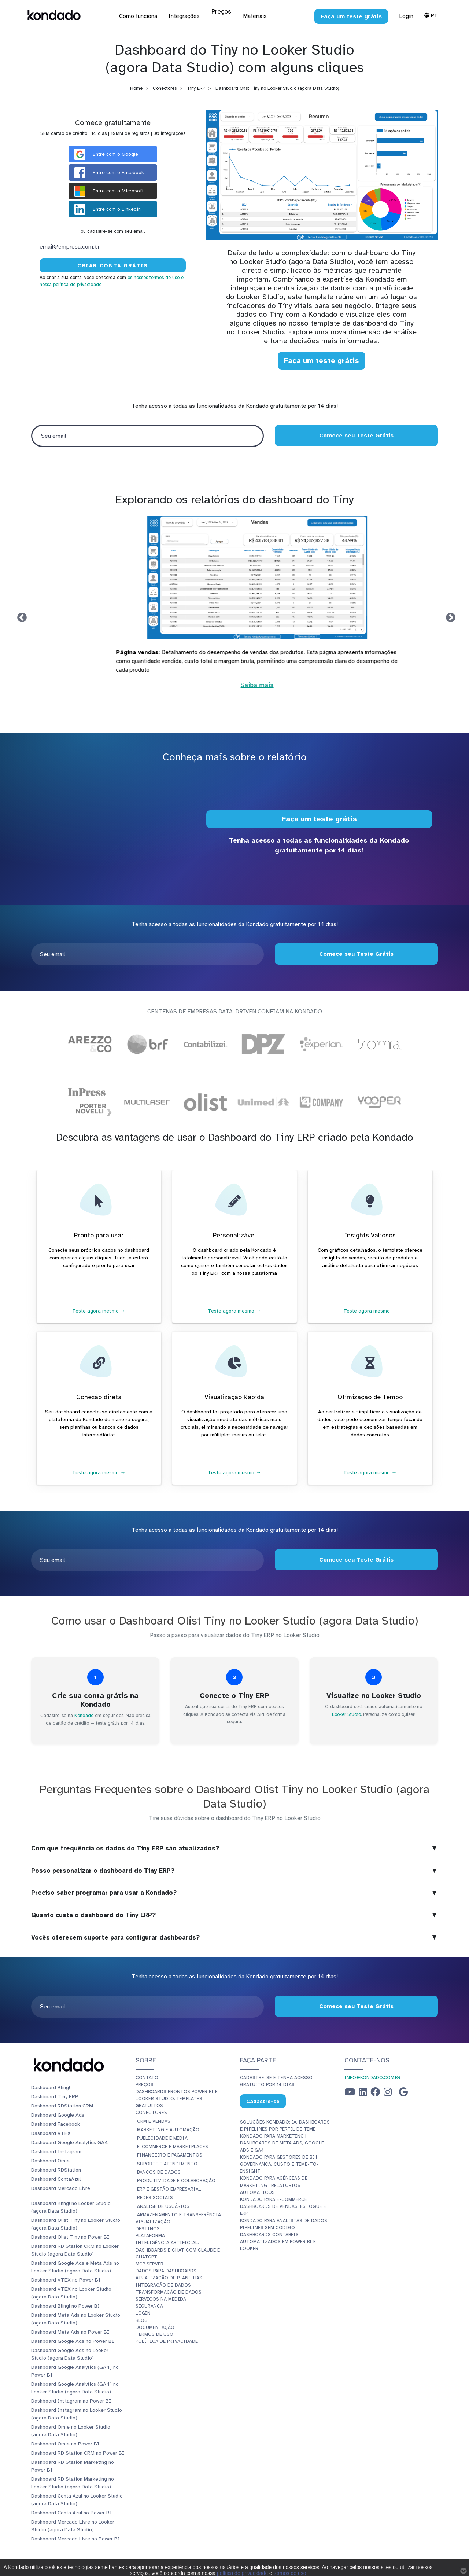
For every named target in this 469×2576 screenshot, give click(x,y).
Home (136, 88)
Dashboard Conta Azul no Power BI (71, 2513)
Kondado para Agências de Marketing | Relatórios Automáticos (273, 2185)
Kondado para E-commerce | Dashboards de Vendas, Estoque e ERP (283, 2206)
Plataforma (150, 2236)
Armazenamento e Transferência (179, 2215)
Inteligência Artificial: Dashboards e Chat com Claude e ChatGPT (178, 2250)
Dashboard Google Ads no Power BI (72, 2341)
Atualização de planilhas (169, 2278)
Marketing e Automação (168, 2130)
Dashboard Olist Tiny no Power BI (70, 2237)
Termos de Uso (154, 2334)
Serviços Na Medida (161, 2299)
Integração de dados (163, 2285)
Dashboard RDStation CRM (62, 2106)
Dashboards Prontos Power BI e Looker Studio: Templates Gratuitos (177, 2099)
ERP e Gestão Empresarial (169, 2189)
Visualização (153, 2222)
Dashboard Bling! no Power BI (65, 2306)
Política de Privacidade (167, 2341)
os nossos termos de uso (154, 277)
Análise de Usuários (163, 2206)
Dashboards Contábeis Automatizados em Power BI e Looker (278, 2242)
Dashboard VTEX (51, 2133)
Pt (431, 15)
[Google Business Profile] (403, 2094)
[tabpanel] (234, 607)
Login (406, 16)
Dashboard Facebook (55, 2124)
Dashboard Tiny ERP (54, 2097)
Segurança (149, 2306)
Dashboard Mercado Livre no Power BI (75, 2539)
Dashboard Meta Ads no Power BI (70, 2332)
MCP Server (149, 2264)
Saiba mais (234, 694)
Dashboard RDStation (56, 2170)
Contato (147, 2078)
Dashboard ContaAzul (56, 2179)
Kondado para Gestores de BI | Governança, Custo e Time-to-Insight (279, 2164)
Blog (142, 2320)
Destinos (148, 2229)
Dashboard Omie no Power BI (65, 2444)
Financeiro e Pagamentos (169, 2155)
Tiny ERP (196, 88)
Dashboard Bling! (50, 2087)
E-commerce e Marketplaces (172, 2147)
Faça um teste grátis (321, 360)
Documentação (155, 2327)
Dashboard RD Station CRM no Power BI (77, 2453)
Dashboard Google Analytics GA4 (69, 2142)
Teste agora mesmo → (98, 1311)
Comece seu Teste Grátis (356, 435)
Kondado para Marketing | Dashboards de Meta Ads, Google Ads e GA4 (282, 2143)
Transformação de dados (169, 2292)
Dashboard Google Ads (57, 2115)
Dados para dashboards (166, 2271)
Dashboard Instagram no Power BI (71, 2401)
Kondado (83, 1715)
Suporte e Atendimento (167, 2164)
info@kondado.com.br (372, 2078)
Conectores (165, 88)
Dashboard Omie (50, 2161)
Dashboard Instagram (56, 2151)
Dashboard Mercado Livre (60, 2188)
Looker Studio (346, 1714)
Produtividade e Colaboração (176, 2181)
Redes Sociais (155, 2198)
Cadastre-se (263, 2101)
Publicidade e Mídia (162, 2138)
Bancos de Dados (159, 2172)
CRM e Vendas (153, 2121)
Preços (145, 2085)
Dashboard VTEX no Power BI (65, 2280)
